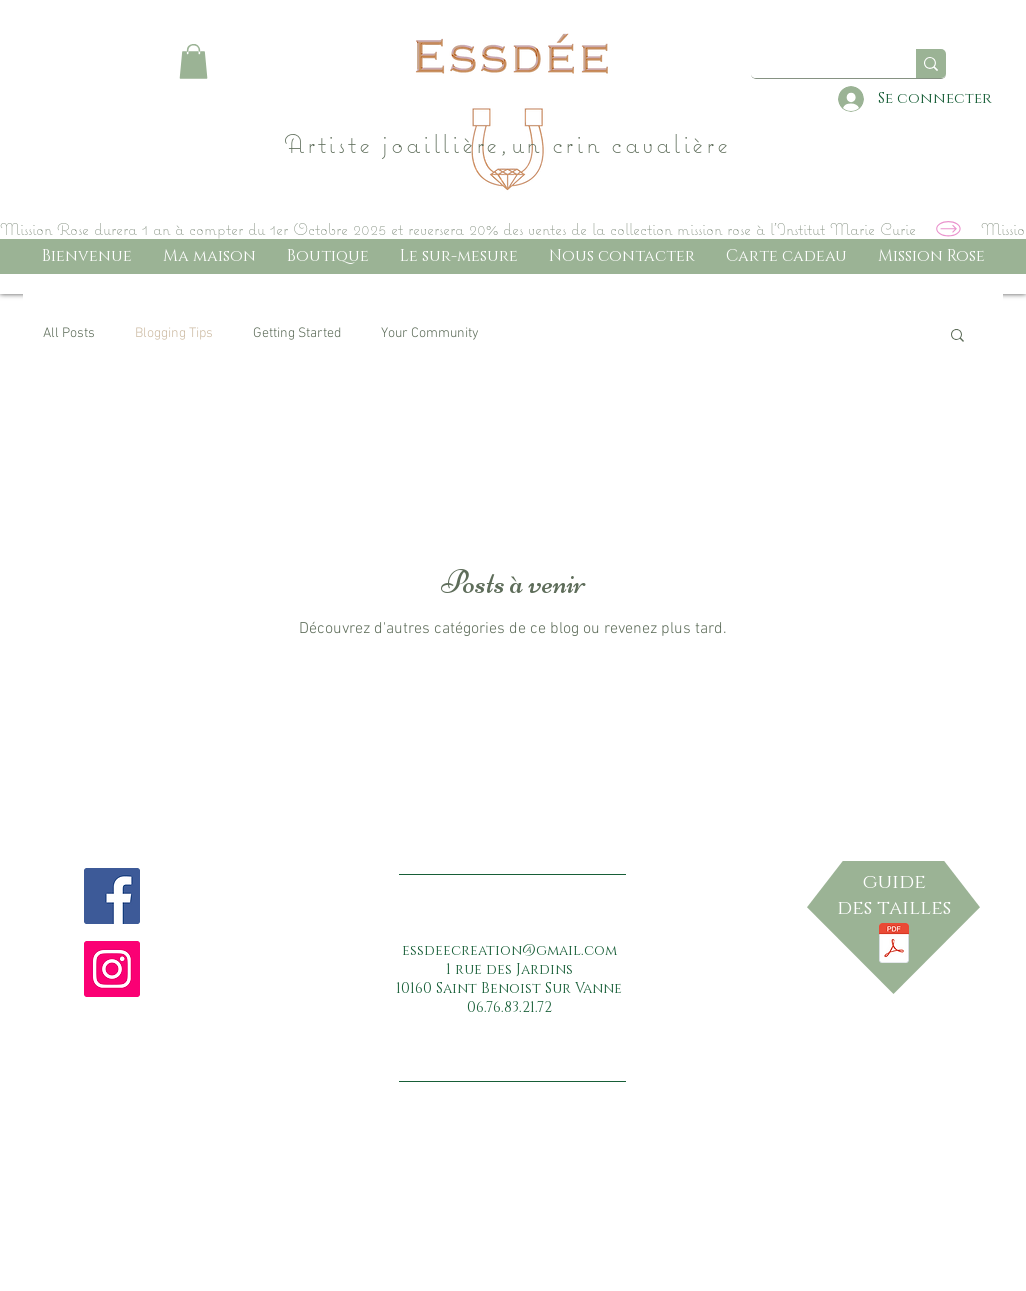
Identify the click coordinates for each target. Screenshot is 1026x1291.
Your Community (430, 333)
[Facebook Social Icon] (112, 896)
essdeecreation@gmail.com (509, 950)
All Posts (69, 333)
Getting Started (297, 333)
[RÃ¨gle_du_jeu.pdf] (894, 946)
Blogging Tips (174, 333)
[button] (193, 61)
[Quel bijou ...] (826, 64)
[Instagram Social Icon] (112, 969)
